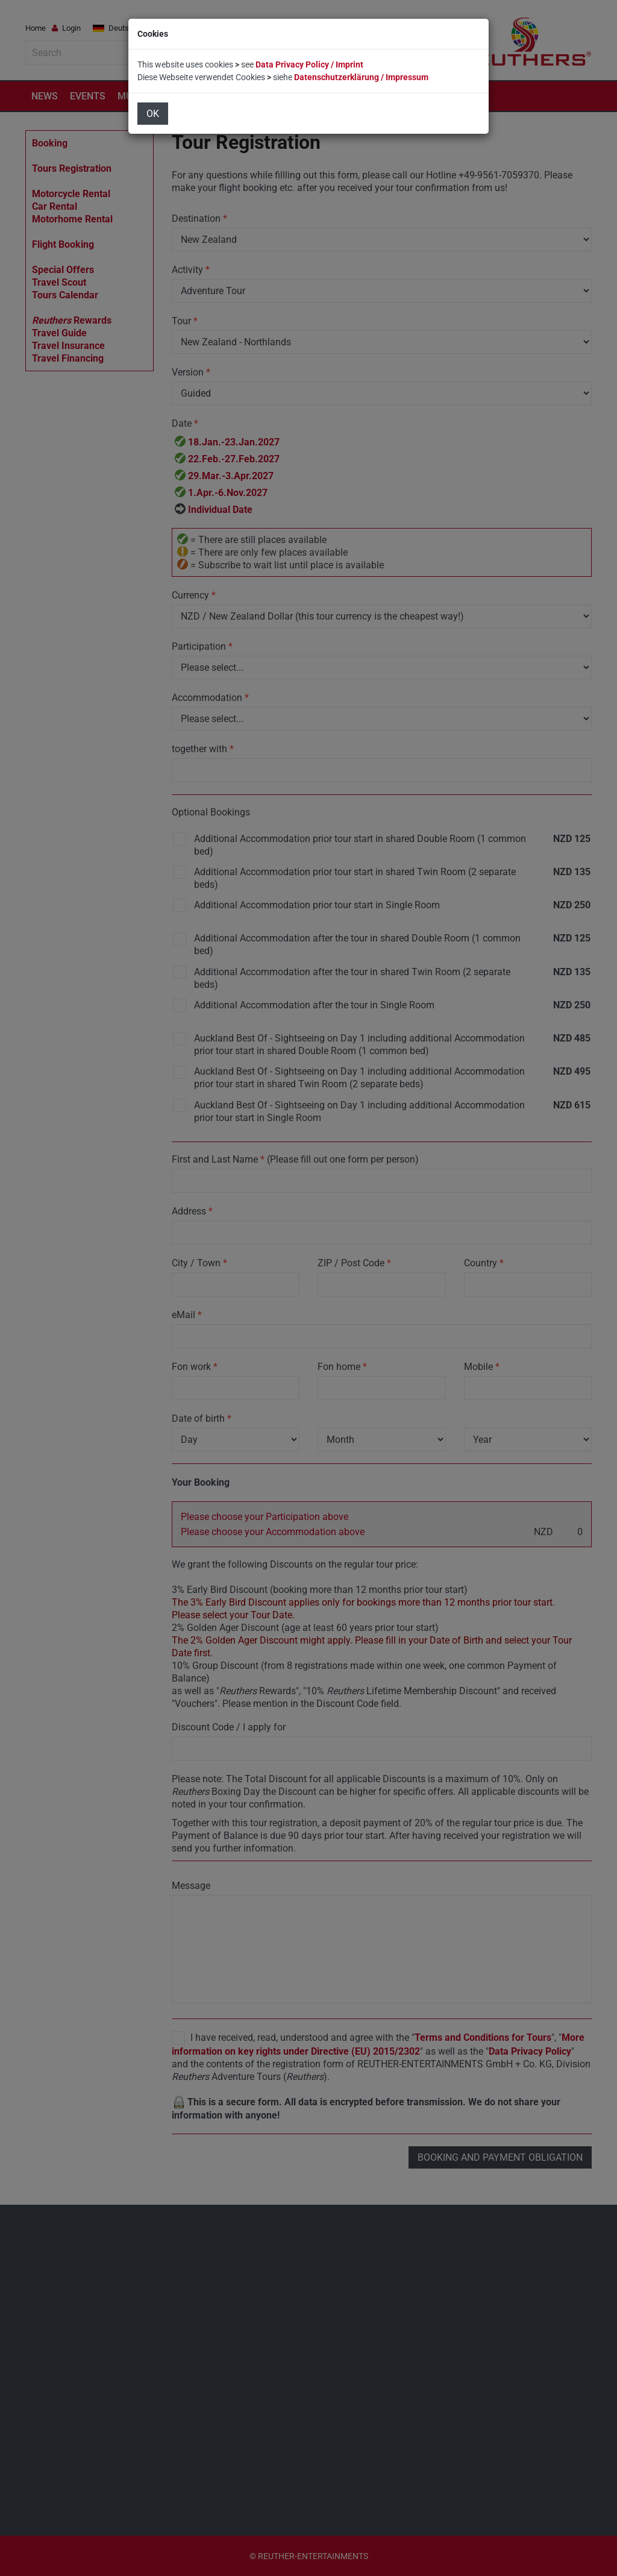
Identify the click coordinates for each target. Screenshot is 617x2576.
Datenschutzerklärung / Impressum (361, 77)
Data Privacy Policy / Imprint (309, 64)
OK (152, 113)
